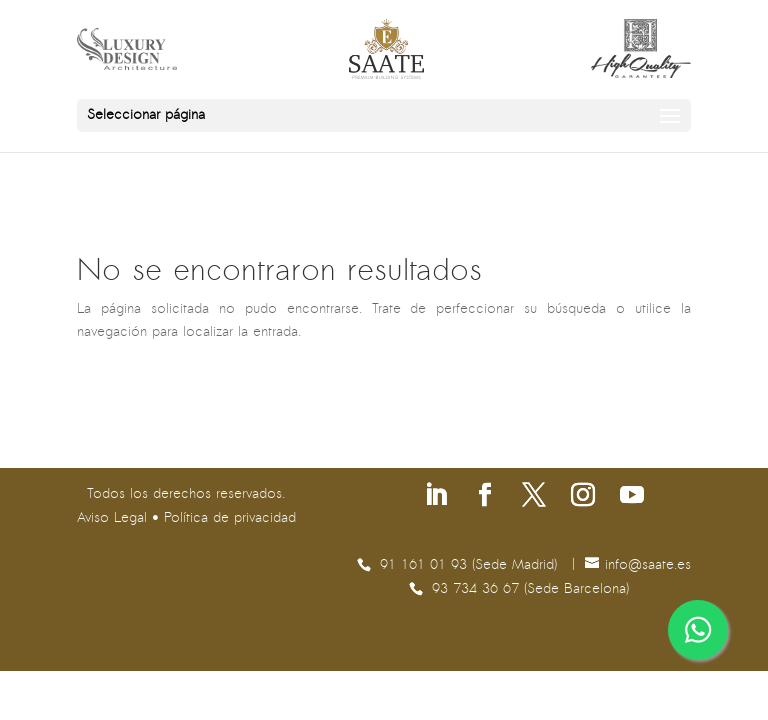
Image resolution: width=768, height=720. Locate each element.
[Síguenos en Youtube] (632, 497)
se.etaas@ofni (648, 565)
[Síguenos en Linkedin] (436, 497)
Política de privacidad (230, 518)
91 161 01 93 (426, 565)
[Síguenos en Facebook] (485, 497)
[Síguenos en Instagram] (583, 497)
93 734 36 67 (478, 589)
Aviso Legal (112, 518)
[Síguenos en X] (534, 497)
